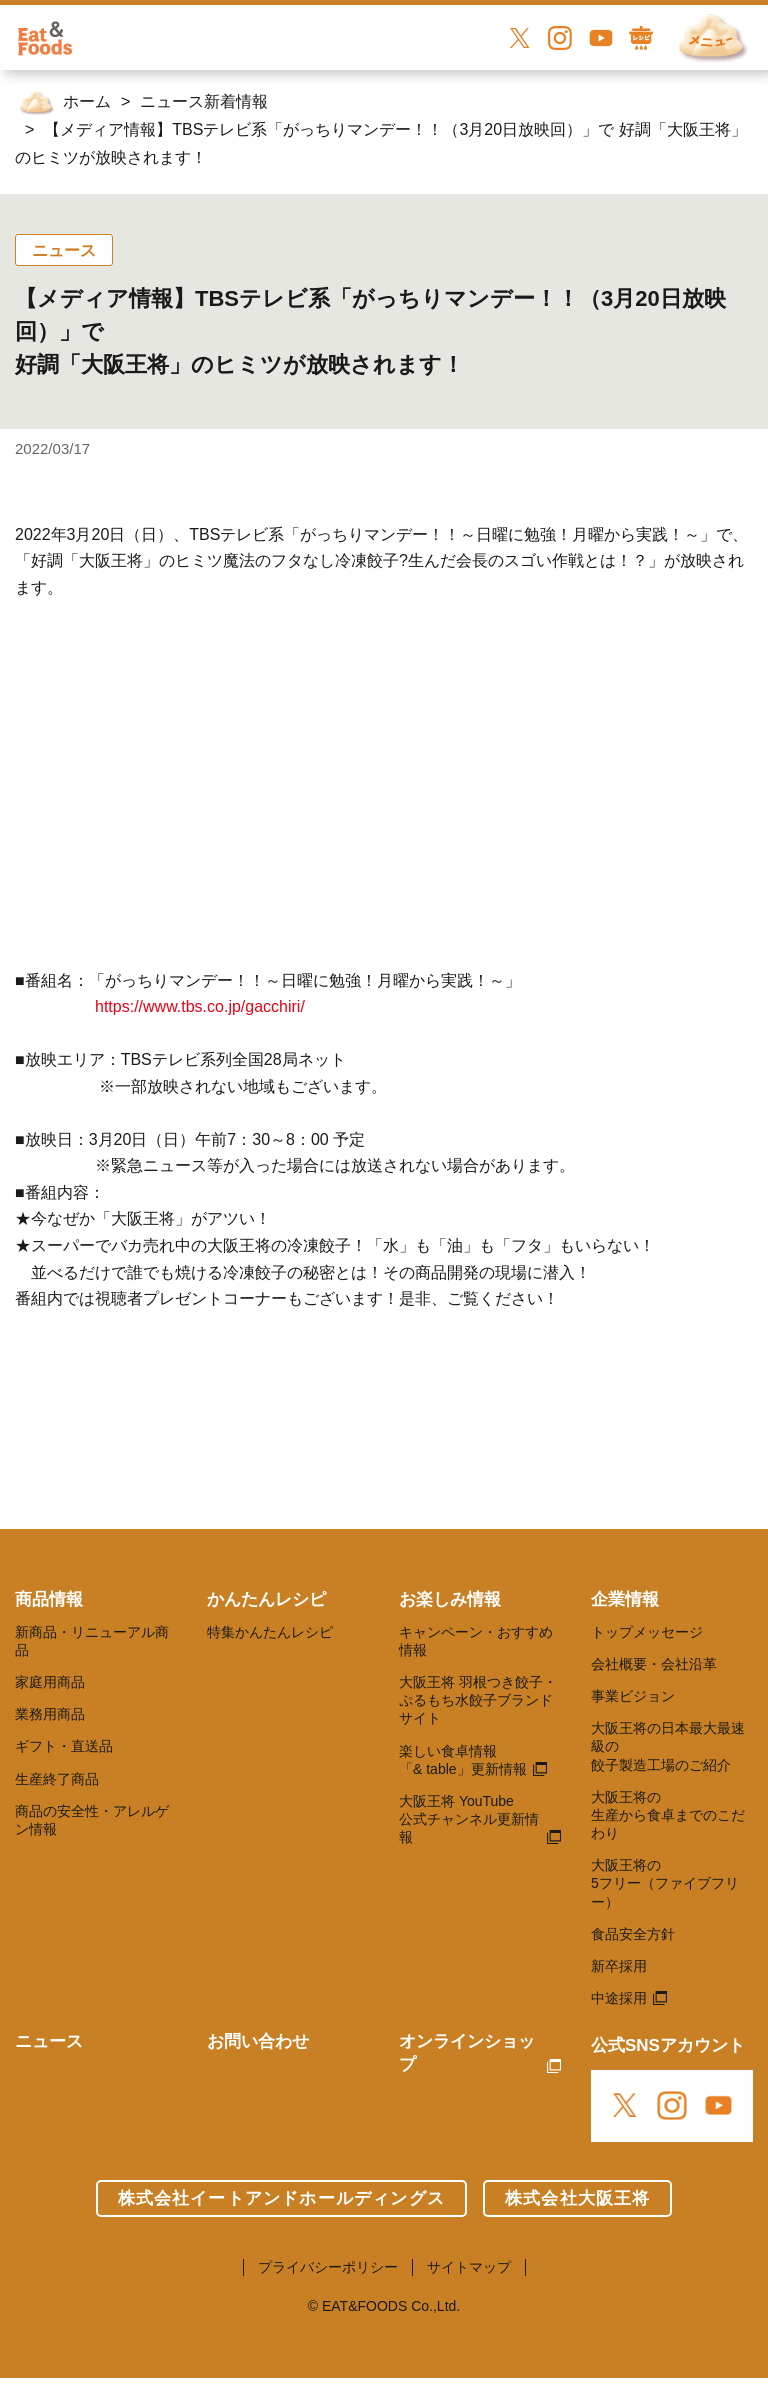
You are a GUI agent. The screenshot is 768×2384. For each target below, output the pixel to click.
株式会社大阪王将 (578, 2198)
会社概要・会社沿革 (654, 1664)
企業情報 (625, 1599)
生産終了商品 (57, 1779)
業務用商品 (50, 1714)
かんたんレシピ (266, 1599)
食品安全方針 (633, 1934)
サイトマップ (469, 2267)
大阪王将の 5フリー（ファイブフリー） (665, 1883)
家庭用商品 (50, 1682)
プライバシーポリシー (328, 2267)
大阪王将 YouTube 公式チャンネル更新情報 (469, 1819)
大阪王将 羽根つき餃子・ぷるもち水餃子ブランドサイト (478, 1700)
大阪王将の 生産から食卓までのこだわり (668, 1815)
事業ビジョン (633, 1696)
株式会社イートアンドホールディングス (281, 2198)
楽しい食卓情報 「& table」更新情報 (463, 1760)
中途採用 (619, 1998)
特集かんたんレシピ (270, 1632)
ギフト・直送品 (64, 1746)
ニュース (49, 2041)
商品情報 (49, 1599)
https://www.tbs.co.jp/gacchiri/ (200, 1006)
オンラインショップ (467, 2052)
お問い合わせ (258, 2041)
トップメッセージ (647, 1632)
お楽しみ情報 (450, 1599)
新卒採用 (619, 1966)
